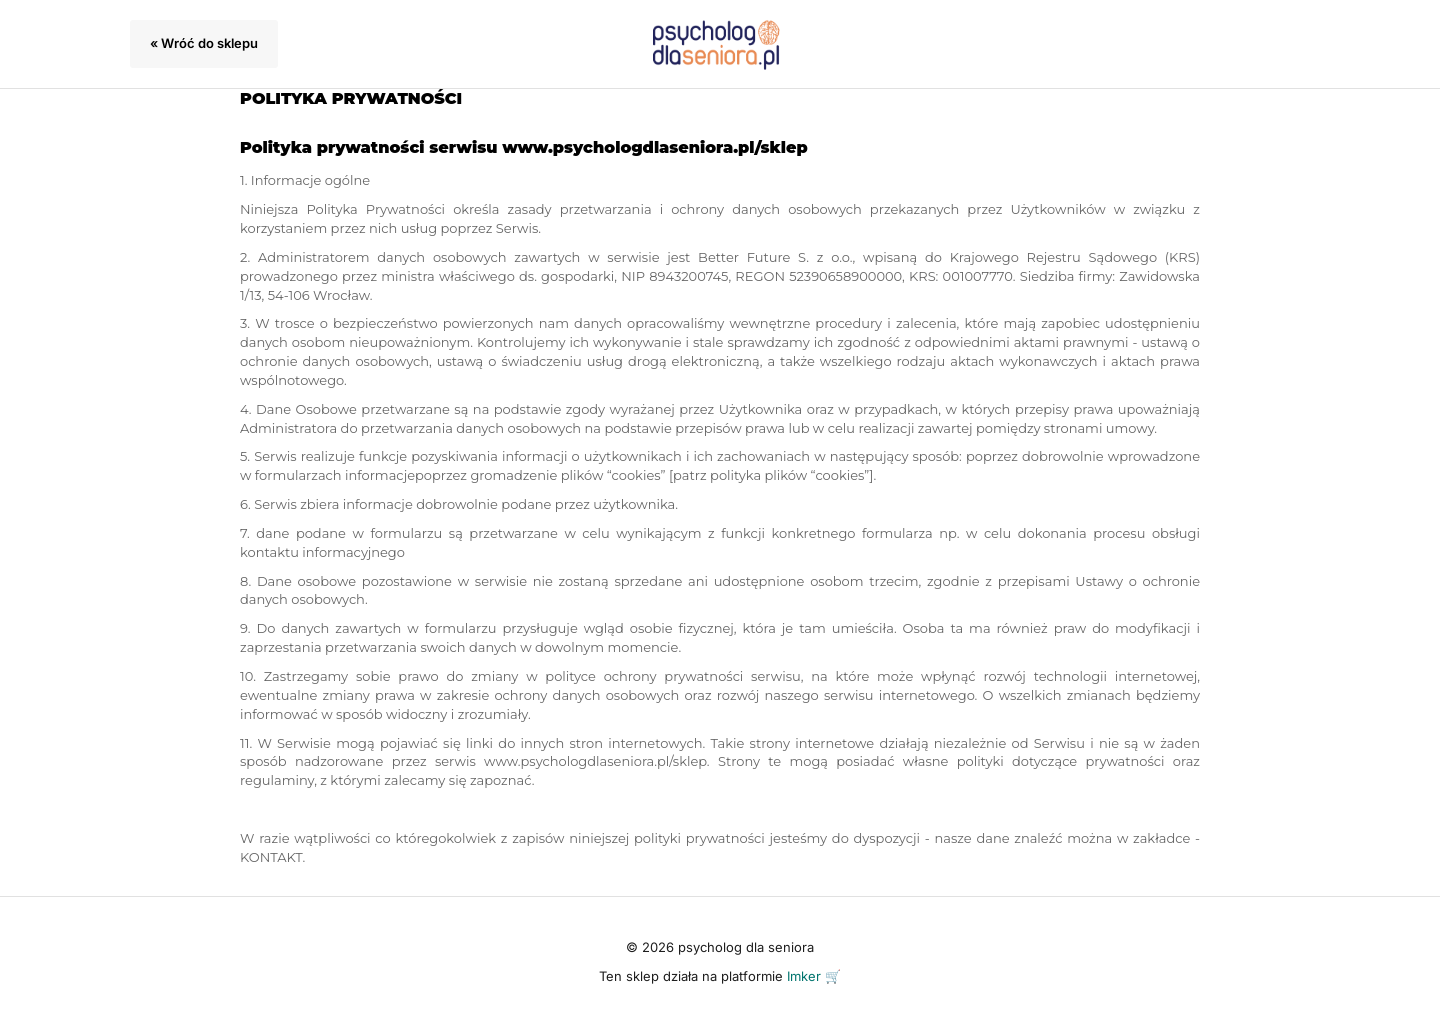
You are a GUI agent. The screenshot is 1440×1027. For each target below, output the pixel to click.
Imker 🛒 (814, 976)
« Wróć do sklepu (204, 43)
